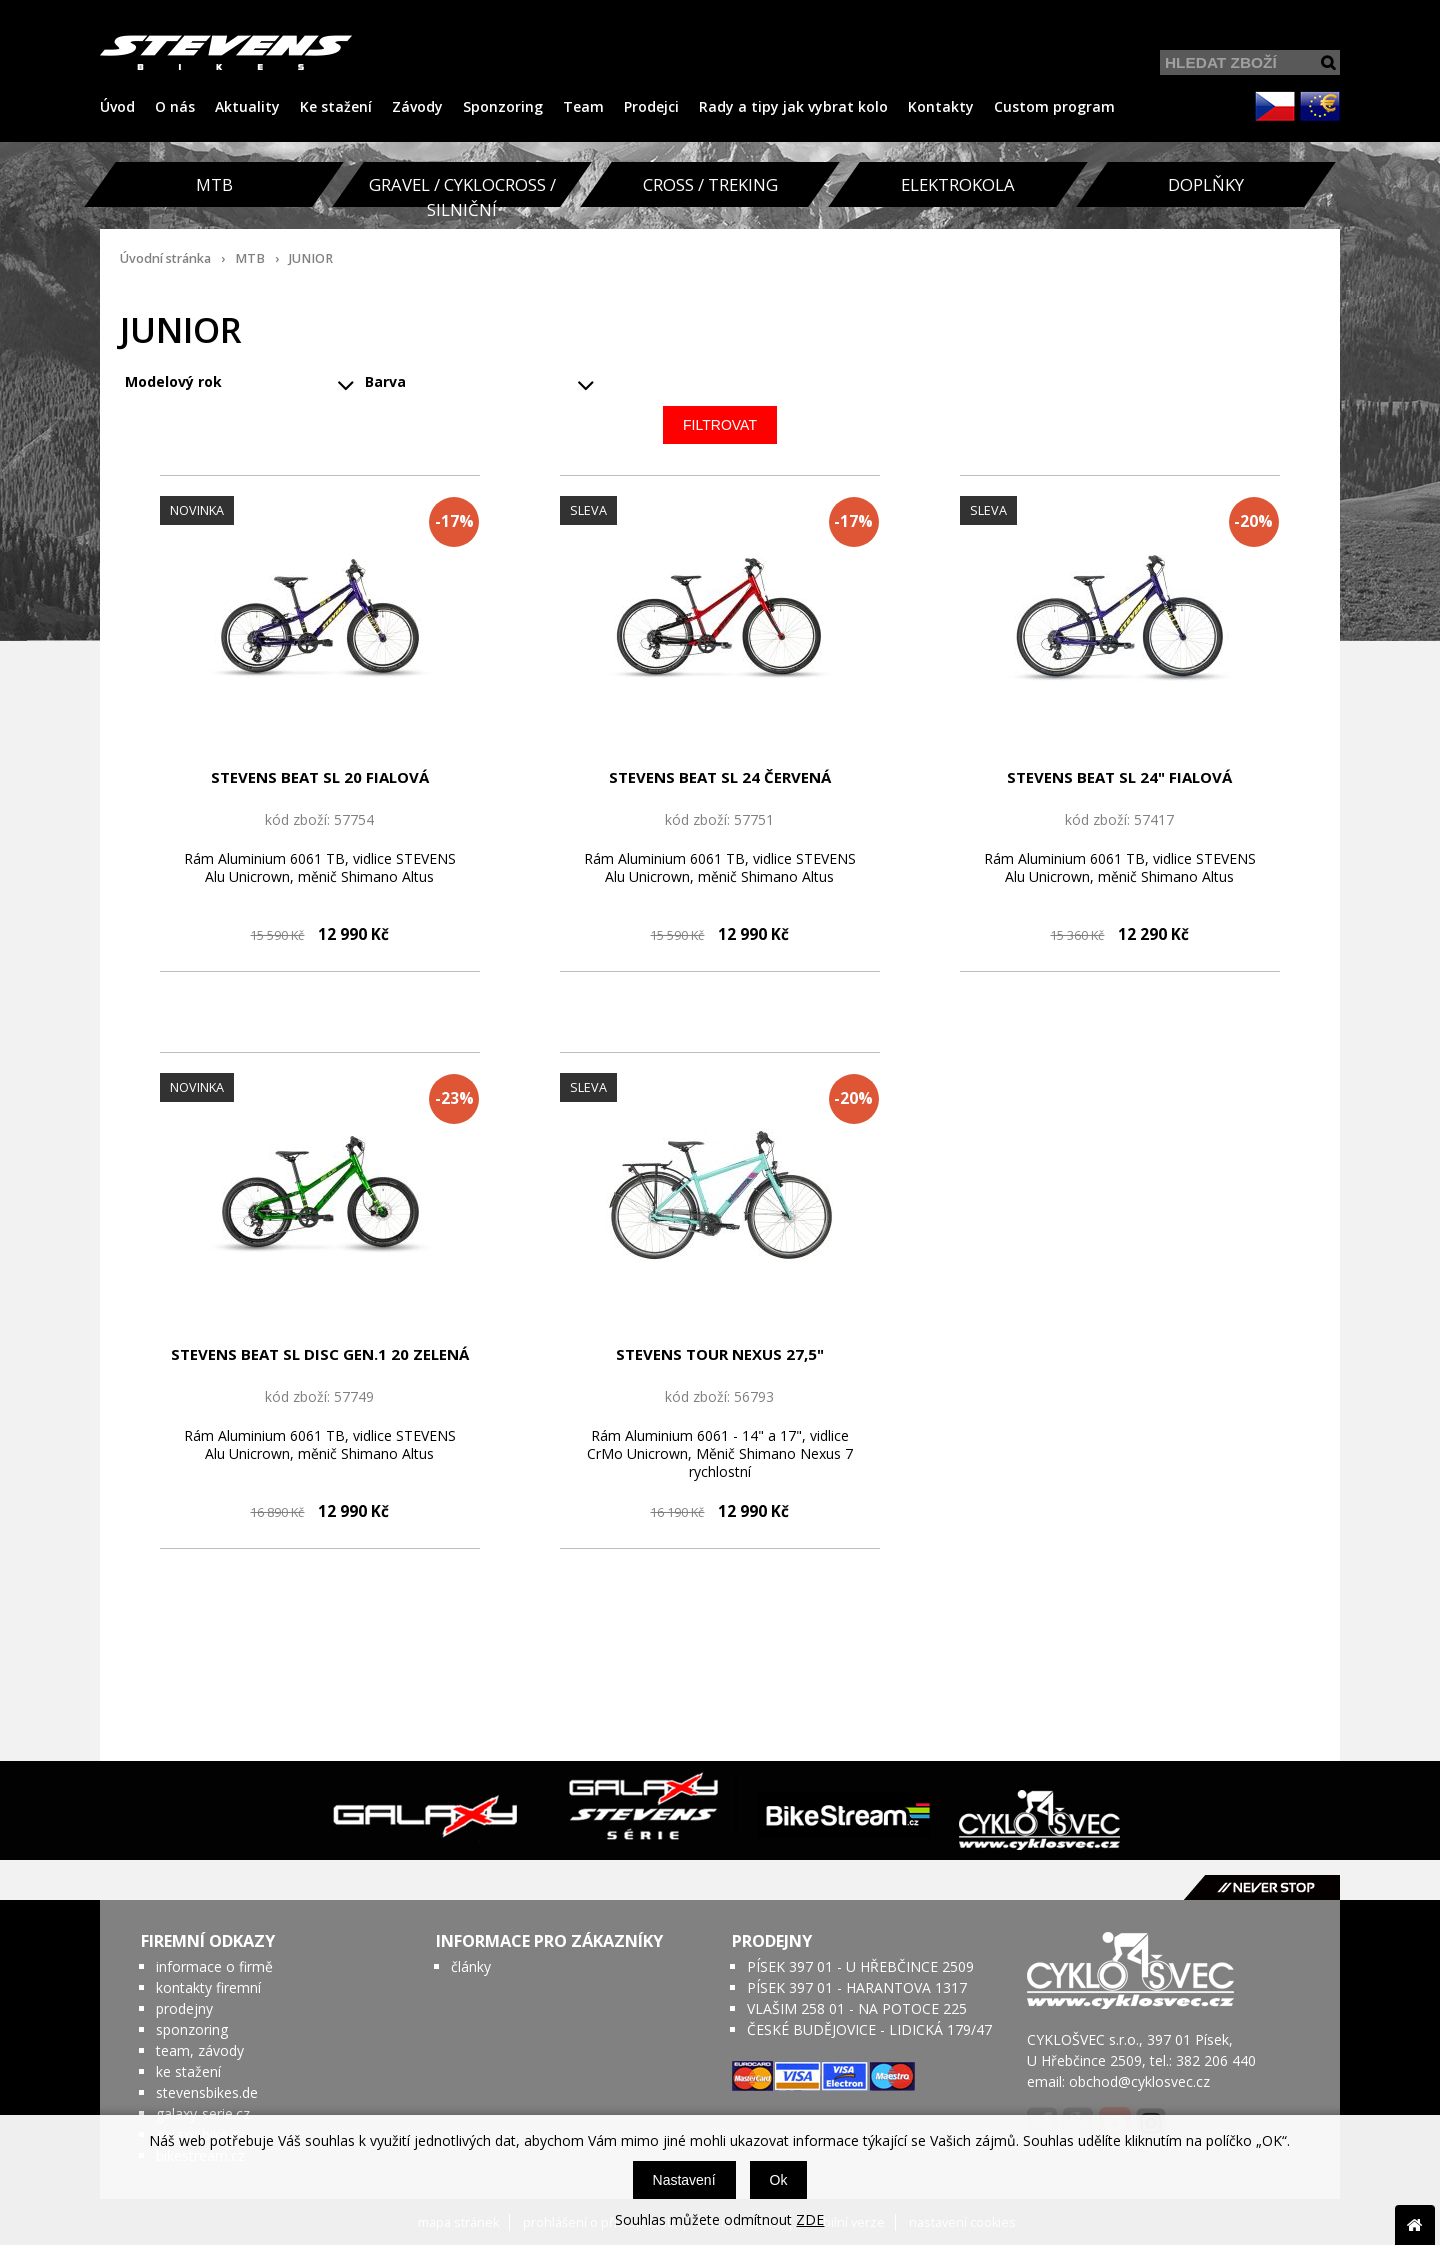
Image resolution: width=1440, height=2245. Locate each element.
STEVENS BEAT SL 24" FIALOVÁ (1119, 777)
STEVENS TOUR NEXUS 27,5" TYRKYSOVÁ (720, 1355)
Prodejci (651, 106)
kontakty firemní (208, 1987)
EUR (1320, 106)
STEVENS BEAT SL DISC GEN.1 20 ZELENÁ (320, 1354)
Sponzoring (503, 106)
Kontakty (941, 106)
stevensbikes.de (207, 2092)
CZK (1275, 106)
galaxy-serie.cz (203, 2113)
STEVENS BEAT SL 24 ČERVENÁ (720, 777)
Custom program (1054, 106)
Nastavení (684, 2180)
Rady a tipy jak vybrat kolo (793, 106)
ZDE (810, 2219)
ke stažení (188, 2071)
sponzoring (192, 2029)
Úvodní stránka (165, 258)
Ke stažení (336, 106)
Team (583, 106)
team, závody (200, 2050)
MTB (250, 258)
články (471, 1966)
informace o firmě (214, 1966)
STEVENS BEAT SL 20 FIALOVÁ (320, 777)
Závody (417, 106)
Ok (779, 2180)
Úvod (117, 106)
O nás (175, 106)
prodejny (184, 2008)
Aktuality (247, 106)
